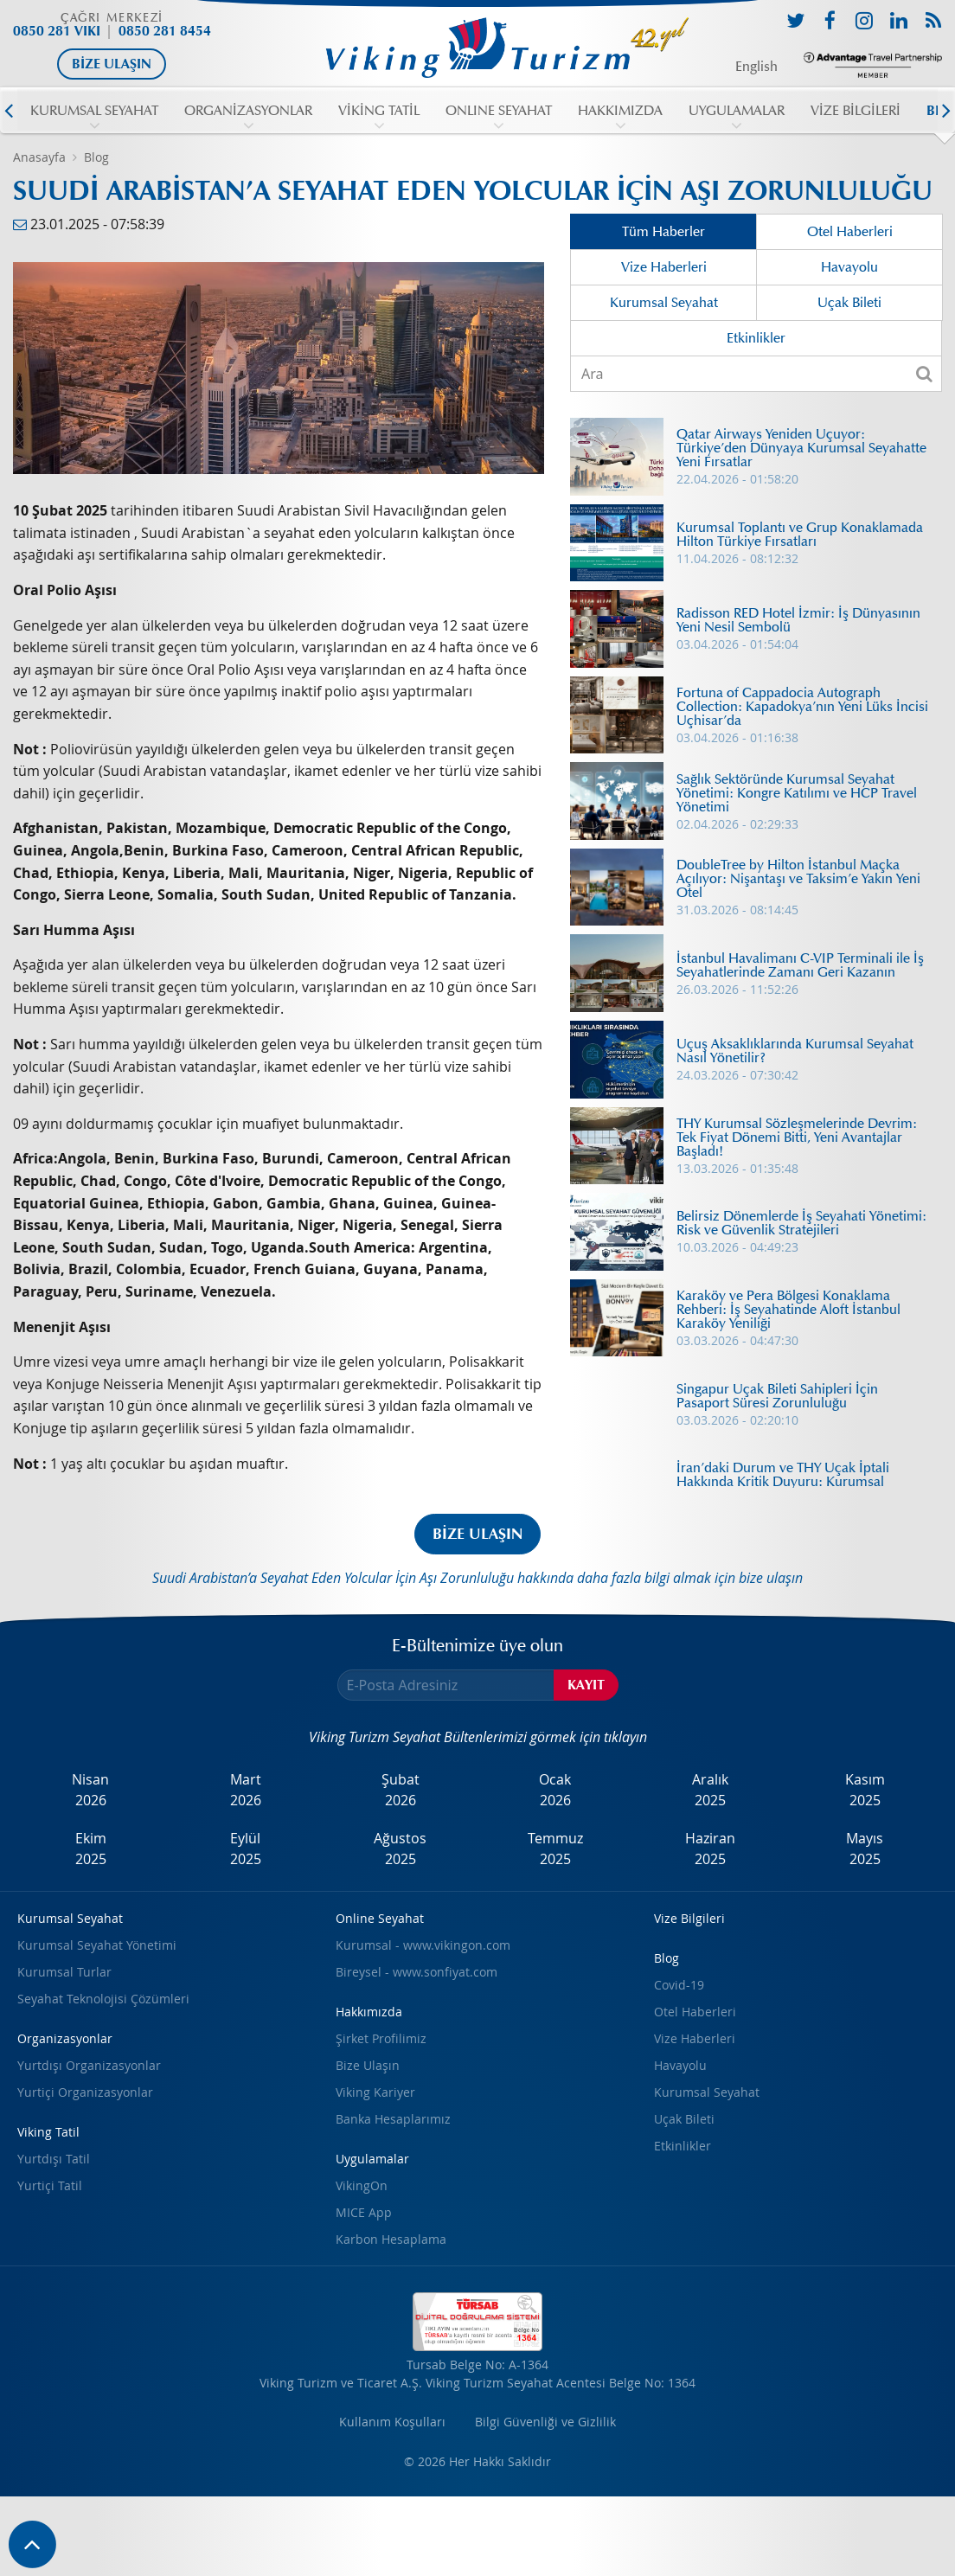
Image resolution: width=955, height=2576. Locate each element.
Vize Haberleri (664, 267)
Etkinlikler (756, 338)
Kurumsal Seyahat (664, 302)
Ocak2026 (555, 1790)
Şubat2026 (400, 1790)
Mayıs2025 (864, 1848)
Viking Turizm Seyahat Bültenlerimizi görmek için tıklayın (478, 1736)
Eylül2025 (245, 1848)
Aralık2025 (710, 1790)
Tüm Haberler (663, 231)
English (756, 66)
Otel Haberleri (850, 231)
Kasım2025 (865, 1790)
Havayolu (849, 267)
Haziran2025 (710, 1848)
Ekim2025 (90, 1848)
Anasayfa (39, 157)
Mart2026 (245, 1790)
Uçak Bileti (849, 302)
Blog (96, 157)
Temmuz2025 (555, 1848)
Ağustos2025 (400, 1848)
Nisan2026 (90, 1790)
